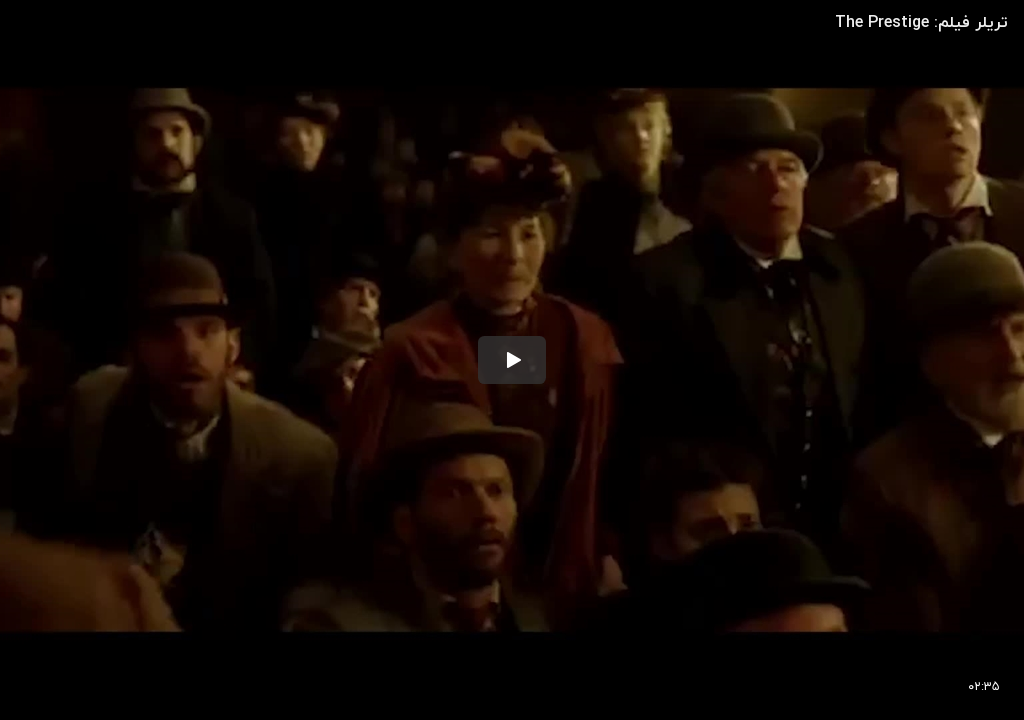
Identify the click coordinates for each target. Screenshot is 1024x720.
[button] (512, 360)
